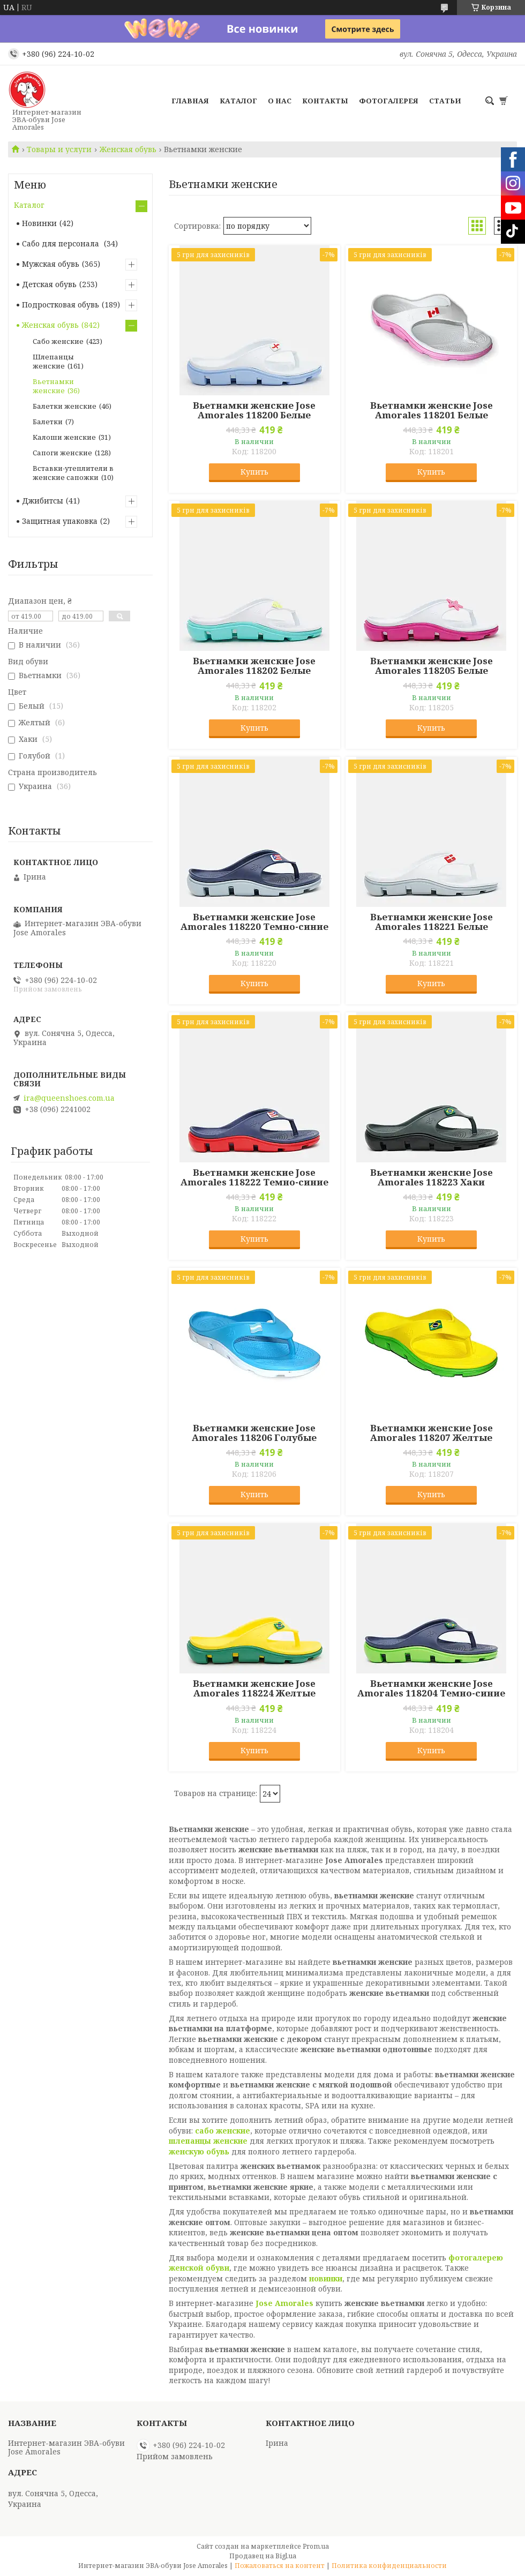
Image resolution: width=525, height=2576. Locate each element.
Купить (254, 472)
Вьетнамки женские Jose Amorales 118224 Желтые (254, 1688)
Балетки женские (64, 406)
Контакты (325, 101)
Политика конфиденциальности (389, 2565)
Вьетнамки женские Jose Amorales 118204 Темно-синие (431, 1688)
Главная (190, 101)
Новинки (39, 223)
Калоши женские (64, 437)
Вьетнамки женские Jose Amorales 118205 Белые (431, 665)
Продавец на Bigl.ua (262, 2555)
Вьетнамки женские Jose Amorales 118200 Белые (254, 410)
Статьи (445, 101)
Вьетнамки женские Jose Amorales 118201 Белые (431, 410)
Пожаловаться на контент (280, 2565)
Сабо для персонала (61, 243)
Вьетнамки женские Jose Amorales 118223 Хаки (431, 1177)
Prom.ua (316, 2546)
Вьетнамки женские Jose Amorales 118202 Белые (254, 665)
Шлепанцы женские (53, 361)
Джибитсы (42, 500)
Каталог (238, 101)
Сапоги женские (62, 452)
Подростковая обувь (60, 304)
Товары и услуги (59, 149)
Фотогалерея (388, 101)
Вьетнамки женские (53, 386)
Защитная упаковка (60, 521)
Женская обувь (128, 149)
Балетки (48, 421)
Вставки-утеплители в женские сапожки (73, 472)
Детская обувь (49, 284)
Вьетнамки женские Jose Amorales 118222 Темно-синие (254, 1177)
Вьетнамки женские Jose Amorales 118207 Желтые (431, 1433)
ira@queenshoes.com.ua (69, 1098)
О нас (279, 101)
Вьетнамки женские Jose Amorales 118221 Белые (431, 922)
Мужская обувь (50, 264)
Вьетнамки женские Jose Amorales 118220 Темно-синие (254, 922)
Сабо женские (58, 341)
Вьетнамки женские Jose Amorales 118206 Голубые (254, 1433)
